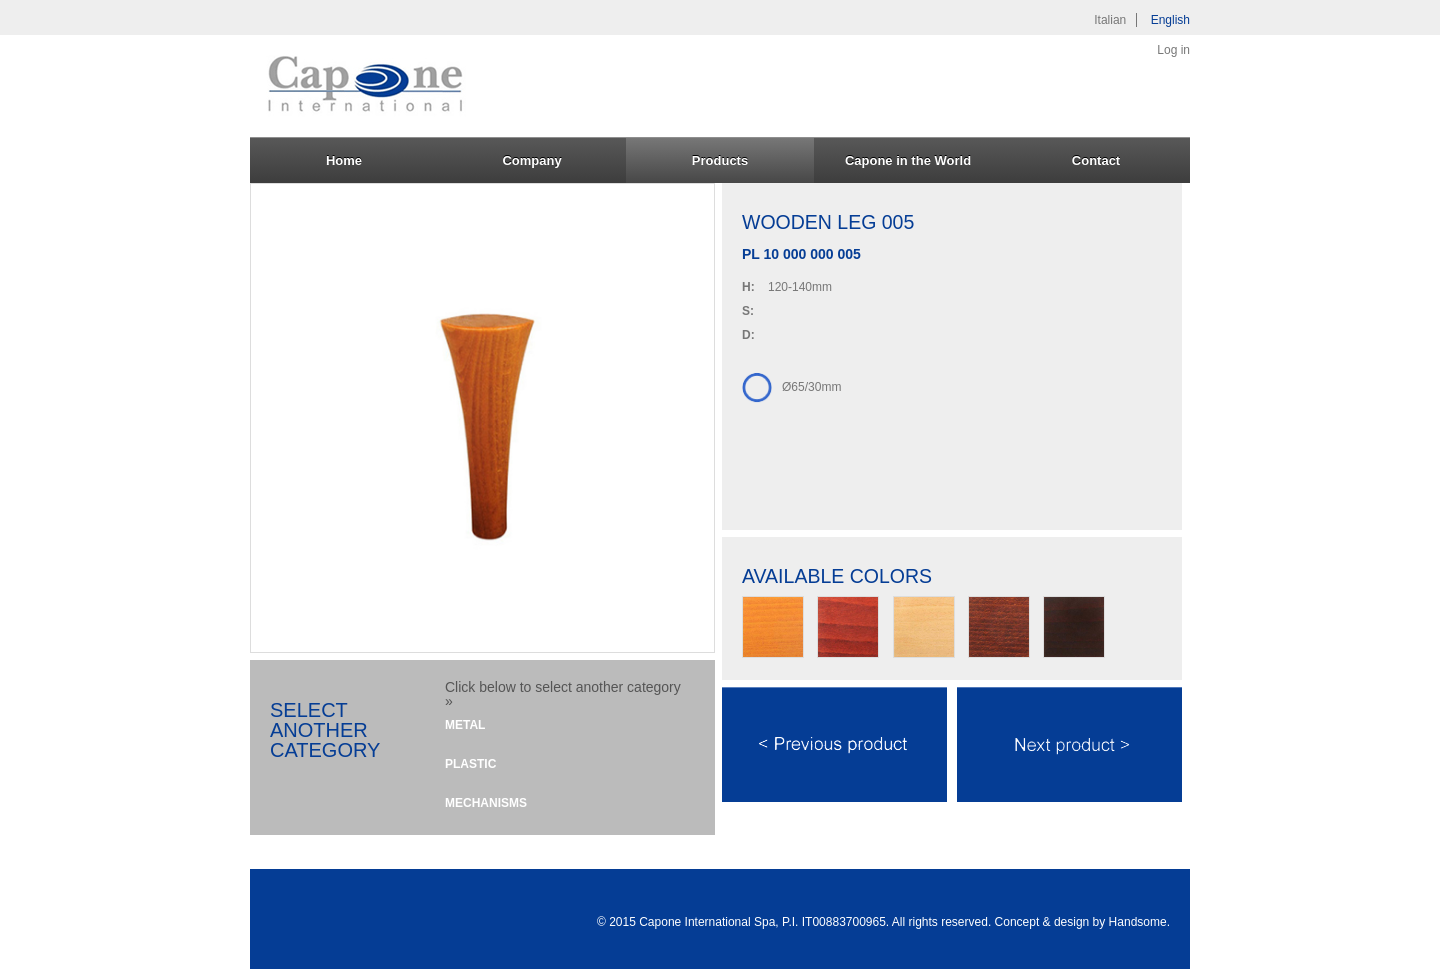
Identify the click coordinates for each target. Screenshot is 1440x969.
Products (720, 160)
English (1170, 20)
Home (344, 160)
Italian (1110, 20)
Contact (1096, 160)
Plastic (470, 764)
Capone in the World (908, 160)
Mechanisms (486, 803)
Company (531, 160)
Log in (1173, 50)
